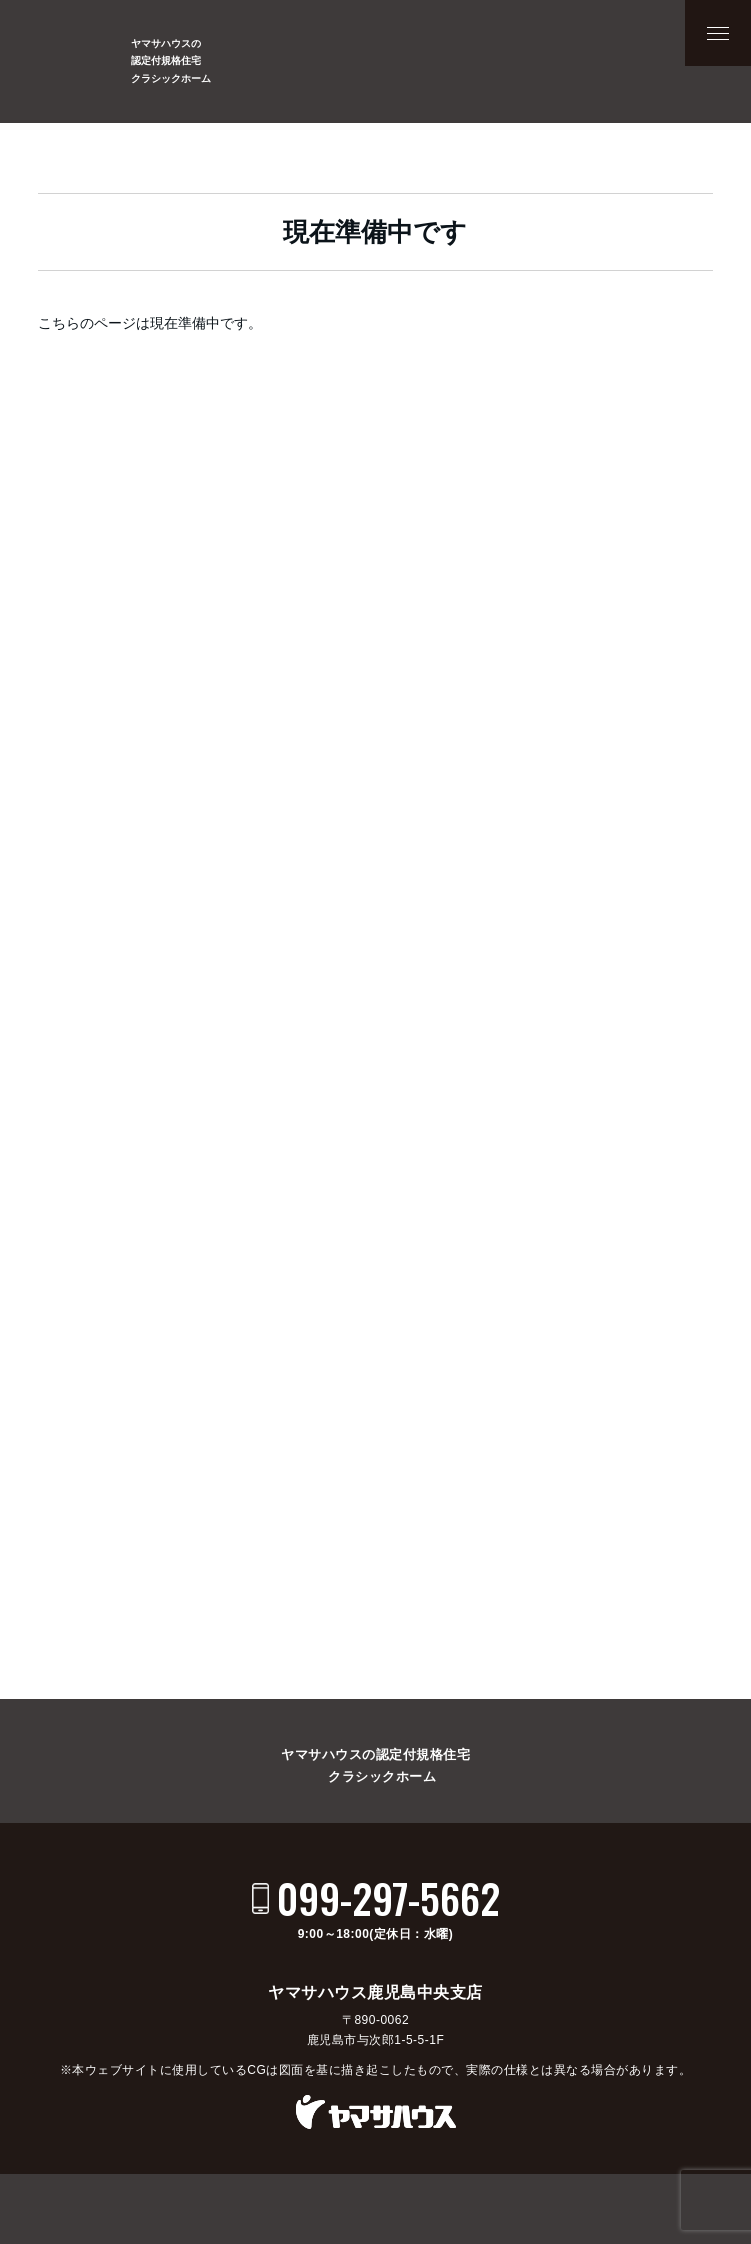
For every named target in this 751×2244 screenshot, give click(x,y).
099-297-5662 (388, 1898)
